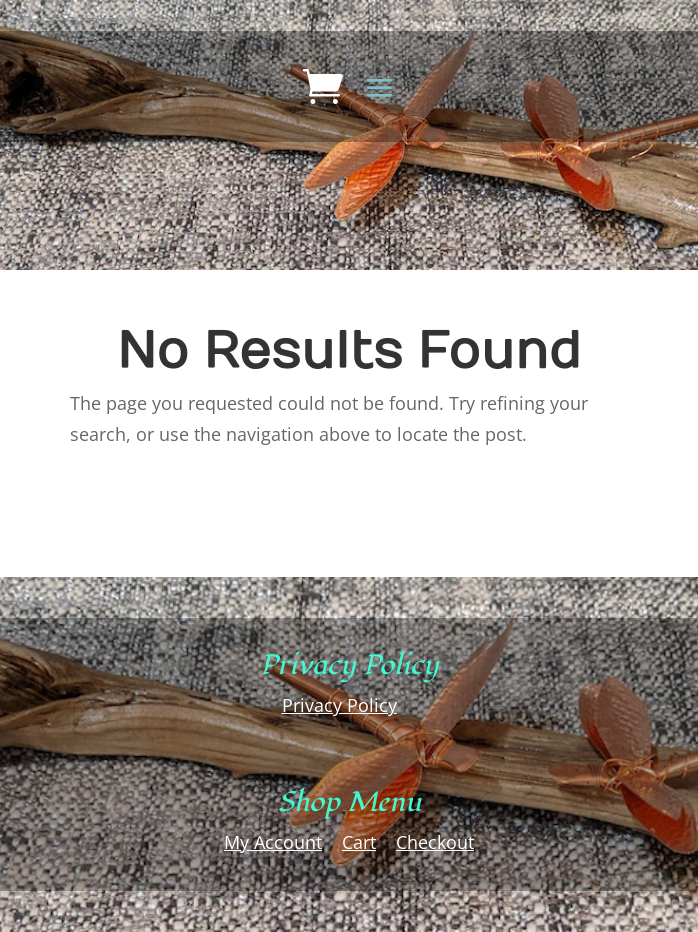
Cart (359, 842)
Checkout (435, 842)
